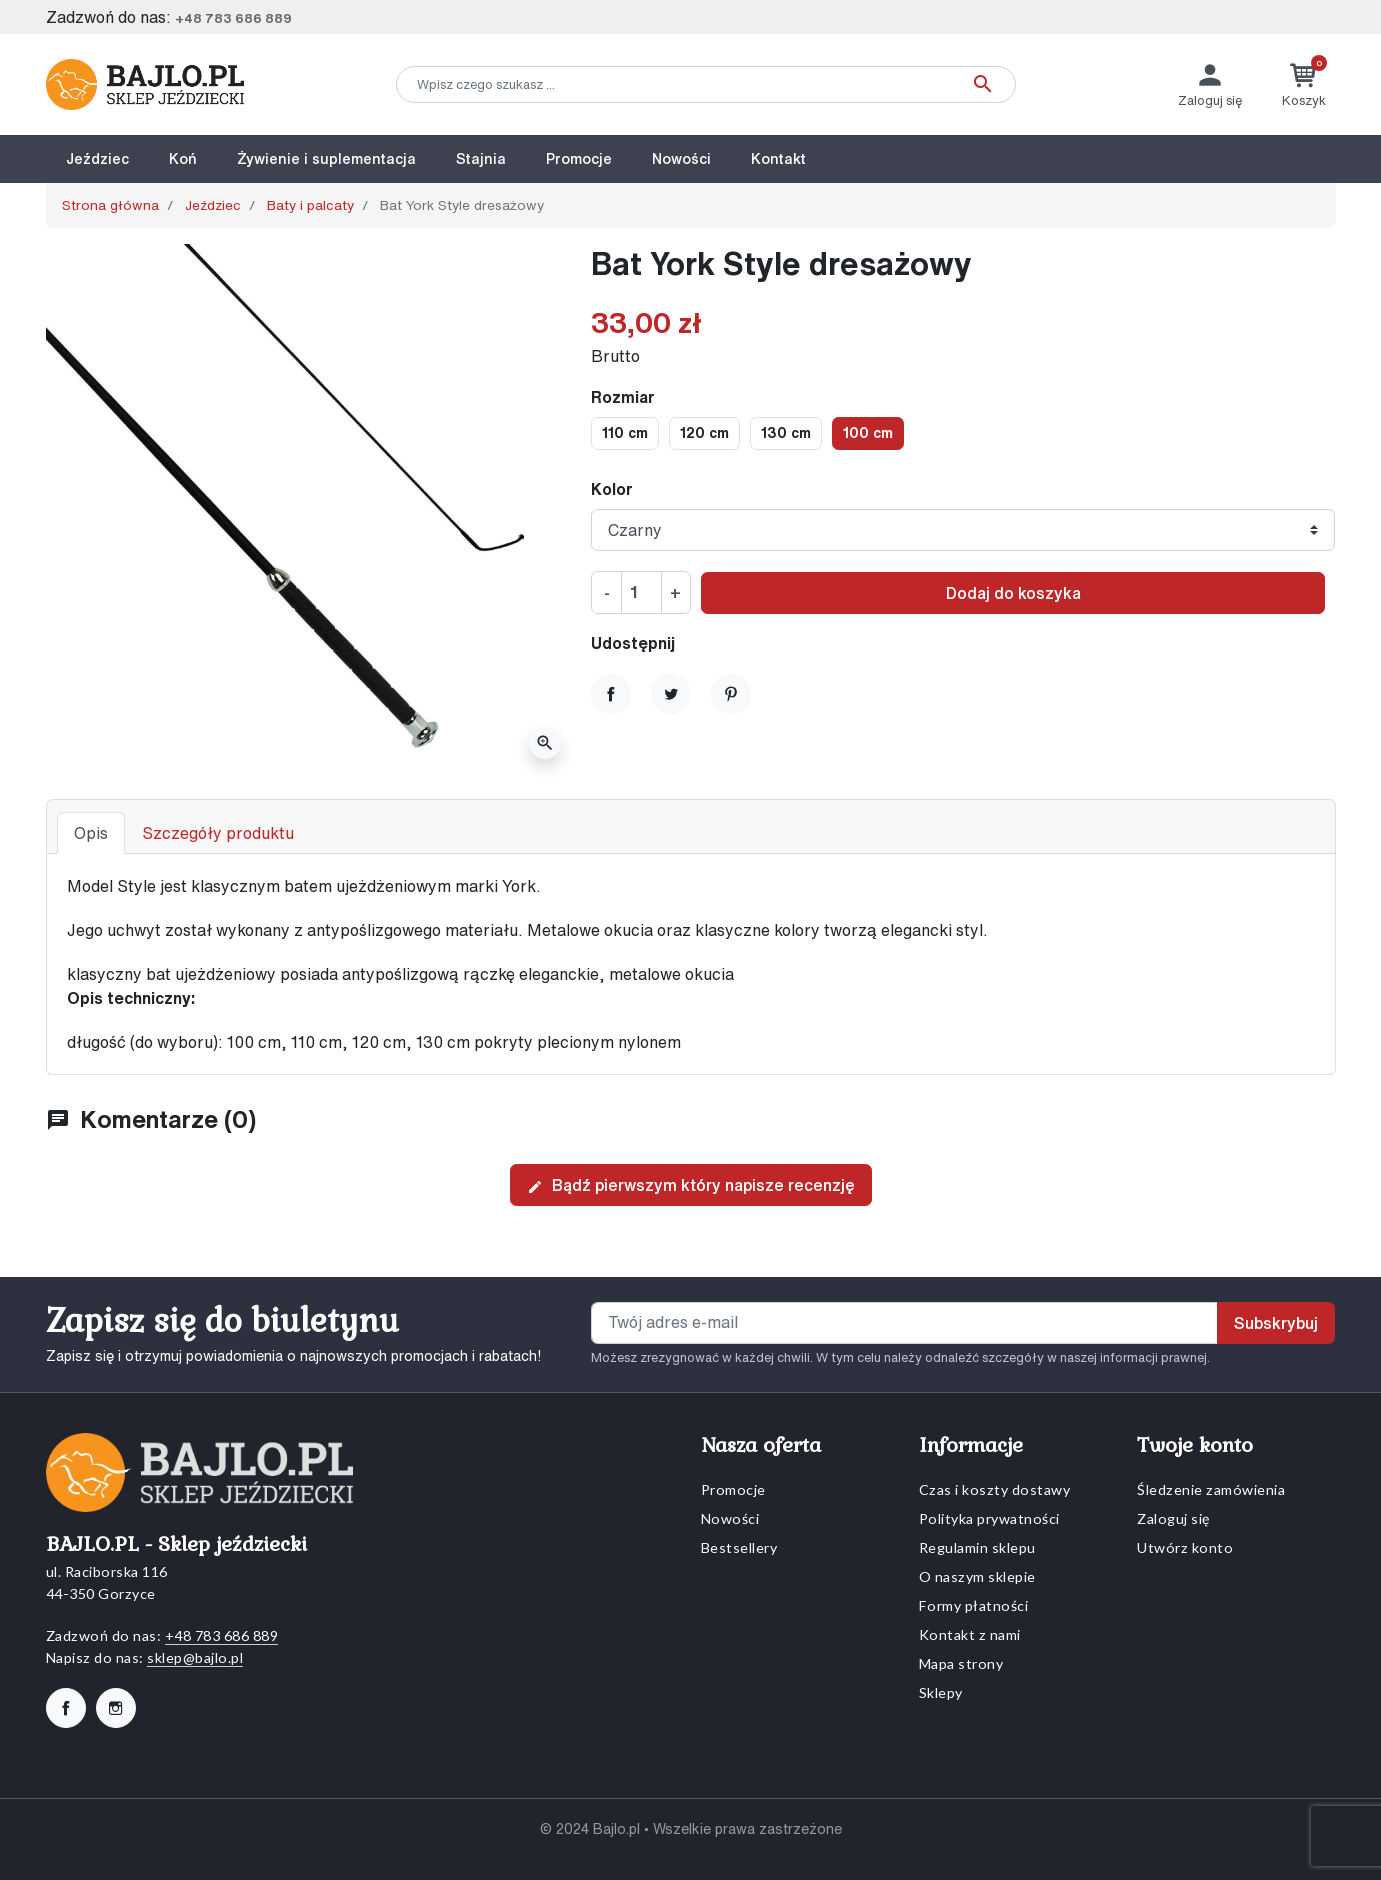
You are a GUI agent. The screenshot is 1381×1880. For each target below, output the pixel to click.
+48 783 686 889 (233, 18)
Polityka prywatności (989, 1518)
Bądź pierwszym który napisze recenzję (691, 1186)
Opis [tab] (91, 833)
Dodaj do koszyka (1013, 593)
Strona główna (110, 205)
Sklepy (941, 1692)
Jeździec (213, 205)
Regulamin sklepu (977, 1547)
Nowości (730, 1518)
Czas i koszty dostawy (995, 1489)
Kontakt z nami (970, 1634)
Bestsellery (739, 1547)
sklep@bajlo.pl (195, 1657)
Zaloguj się (1173, 1518)
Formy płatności (974, 1605)
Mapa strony (961, 1663)
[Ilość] (641, 592)
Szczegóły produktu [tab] (218, 833)
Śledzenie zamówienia (1211, 1489)
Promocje (733, 1489)
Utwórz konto (1185, 1547)
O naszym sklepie (977, 1576)
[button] (1304, 84)
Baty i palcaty (310, 205)
